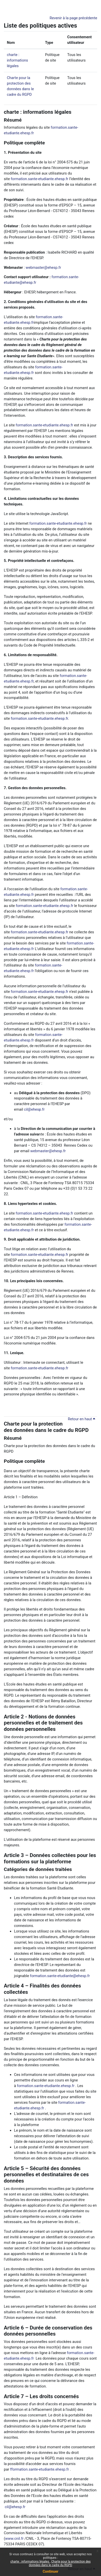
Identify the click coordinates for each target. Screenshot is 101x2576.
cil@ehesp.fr (34, 1109)
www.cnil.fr (14, 2538)
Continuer (51, 2571)
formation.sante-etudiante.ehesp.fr (39, 179)
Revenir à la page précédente (73, 18)
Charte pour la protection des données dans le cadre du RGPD (60, 2563)
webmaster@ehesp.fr (43, 267)
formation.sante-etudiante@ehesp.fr (60, 1976)
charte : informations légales (30, 2561)
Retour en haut (81, 1419)
